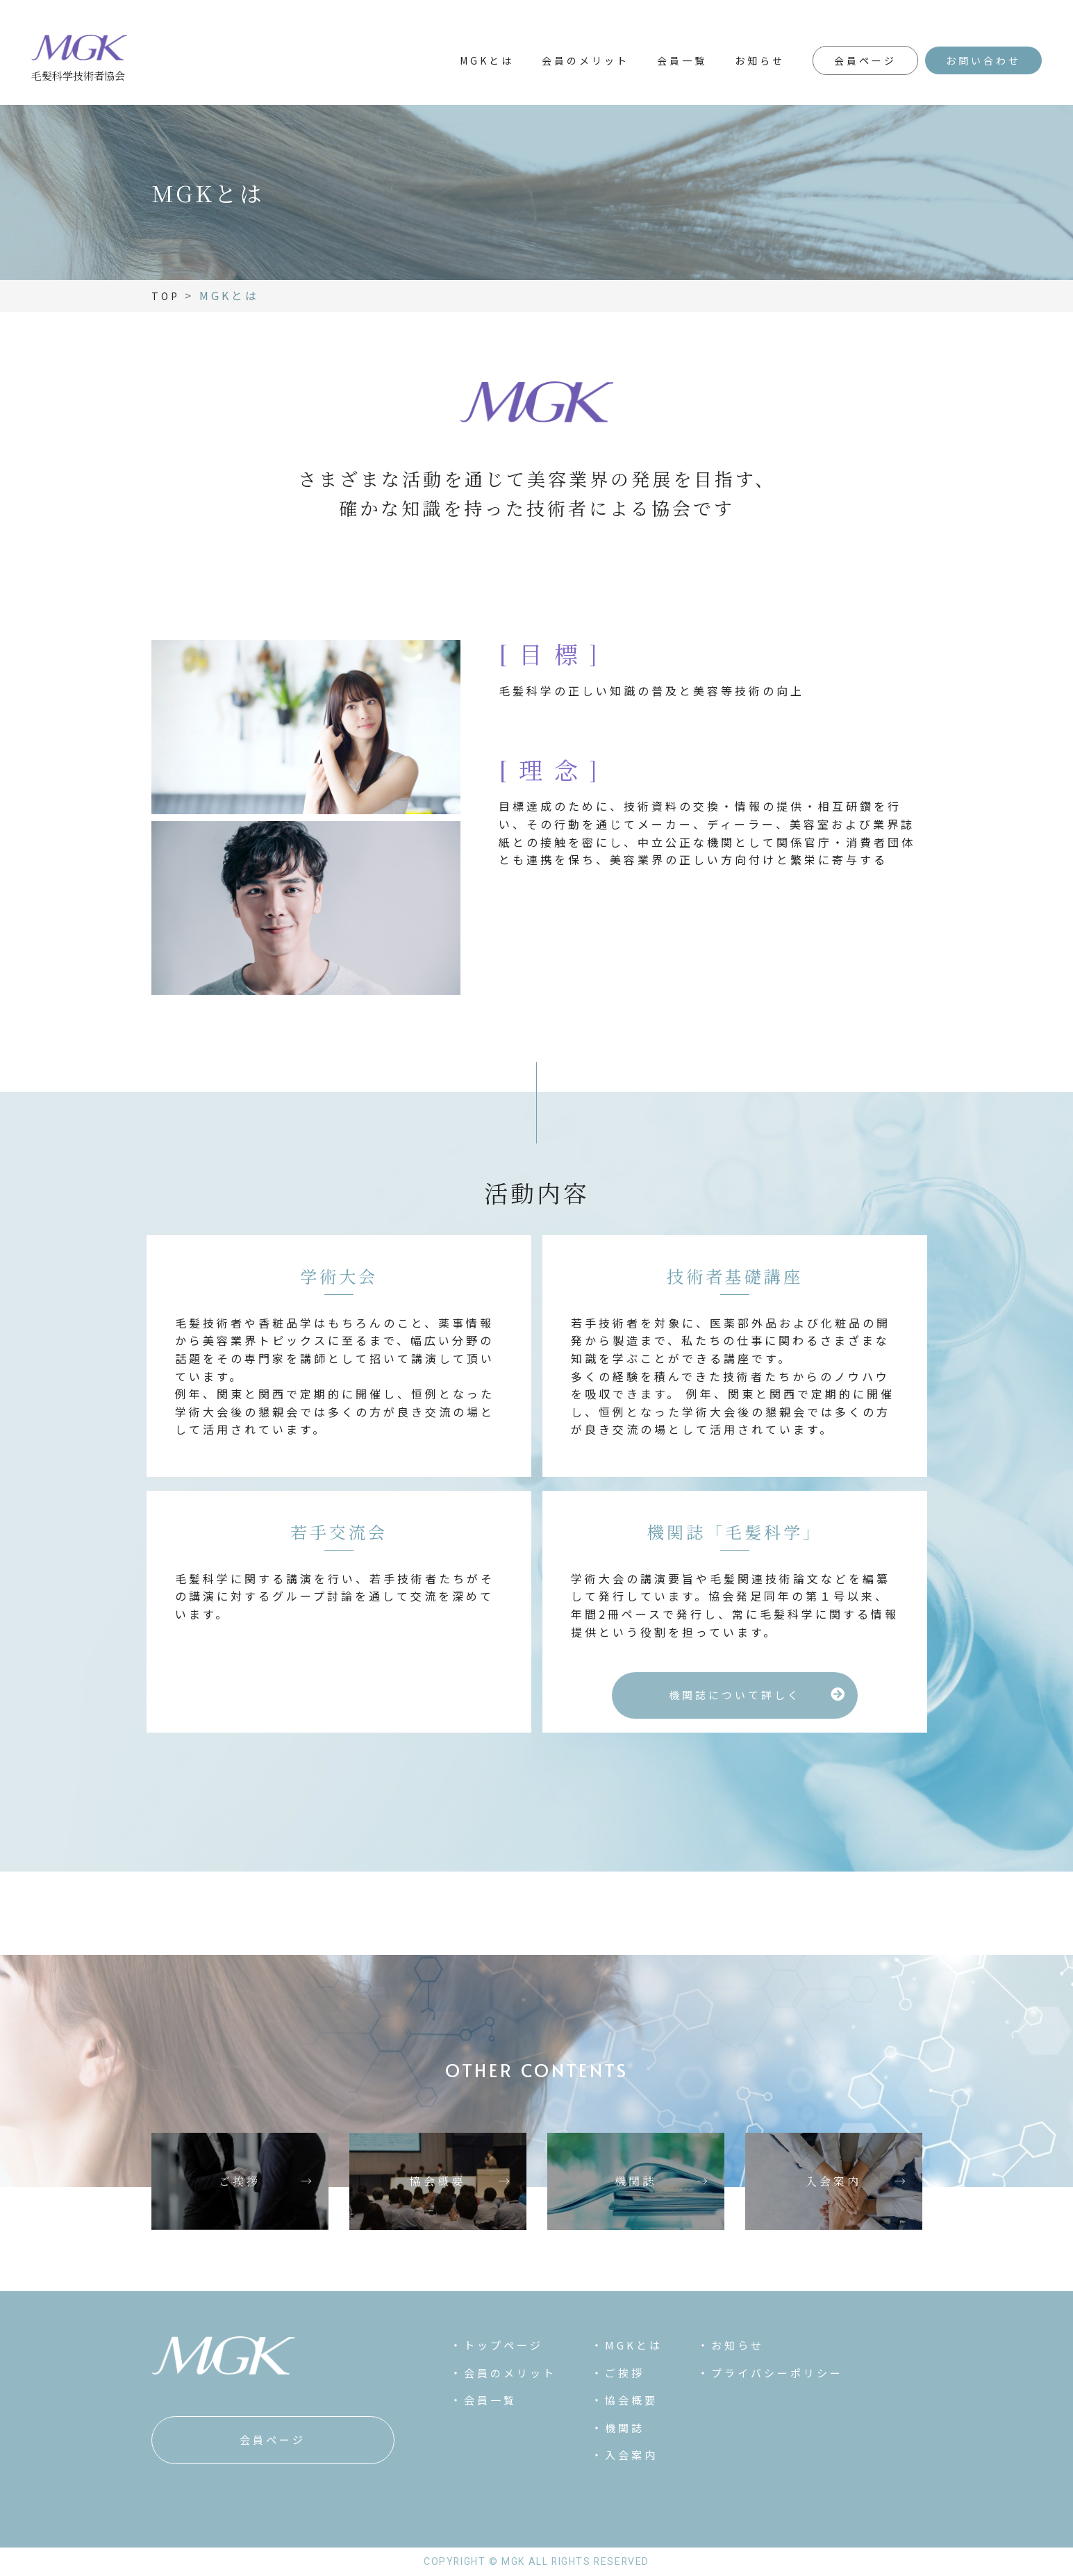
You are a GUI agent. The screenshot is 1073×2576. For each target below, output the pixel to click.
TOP (165, 296)
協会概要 (631, 2400)
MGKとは (487, 60)
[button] (735, 1695)
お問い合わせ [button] (983, 60)
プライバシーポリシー (777, 2373)
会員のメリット (585, 60)
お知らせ (760, 60)
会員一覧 (682, 60)
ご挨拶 (624, 2373)
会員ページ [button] (865, 60)
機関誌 (624, 2427)
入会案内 (631, 2454)
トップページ (503, 2345)
